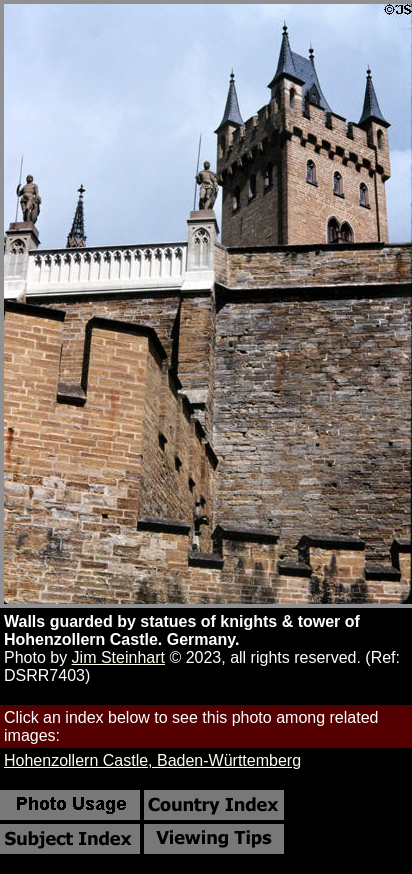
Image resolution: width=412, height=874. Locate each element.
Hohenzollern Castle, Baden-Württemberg (152, 760)
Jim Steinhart (118, 657)
